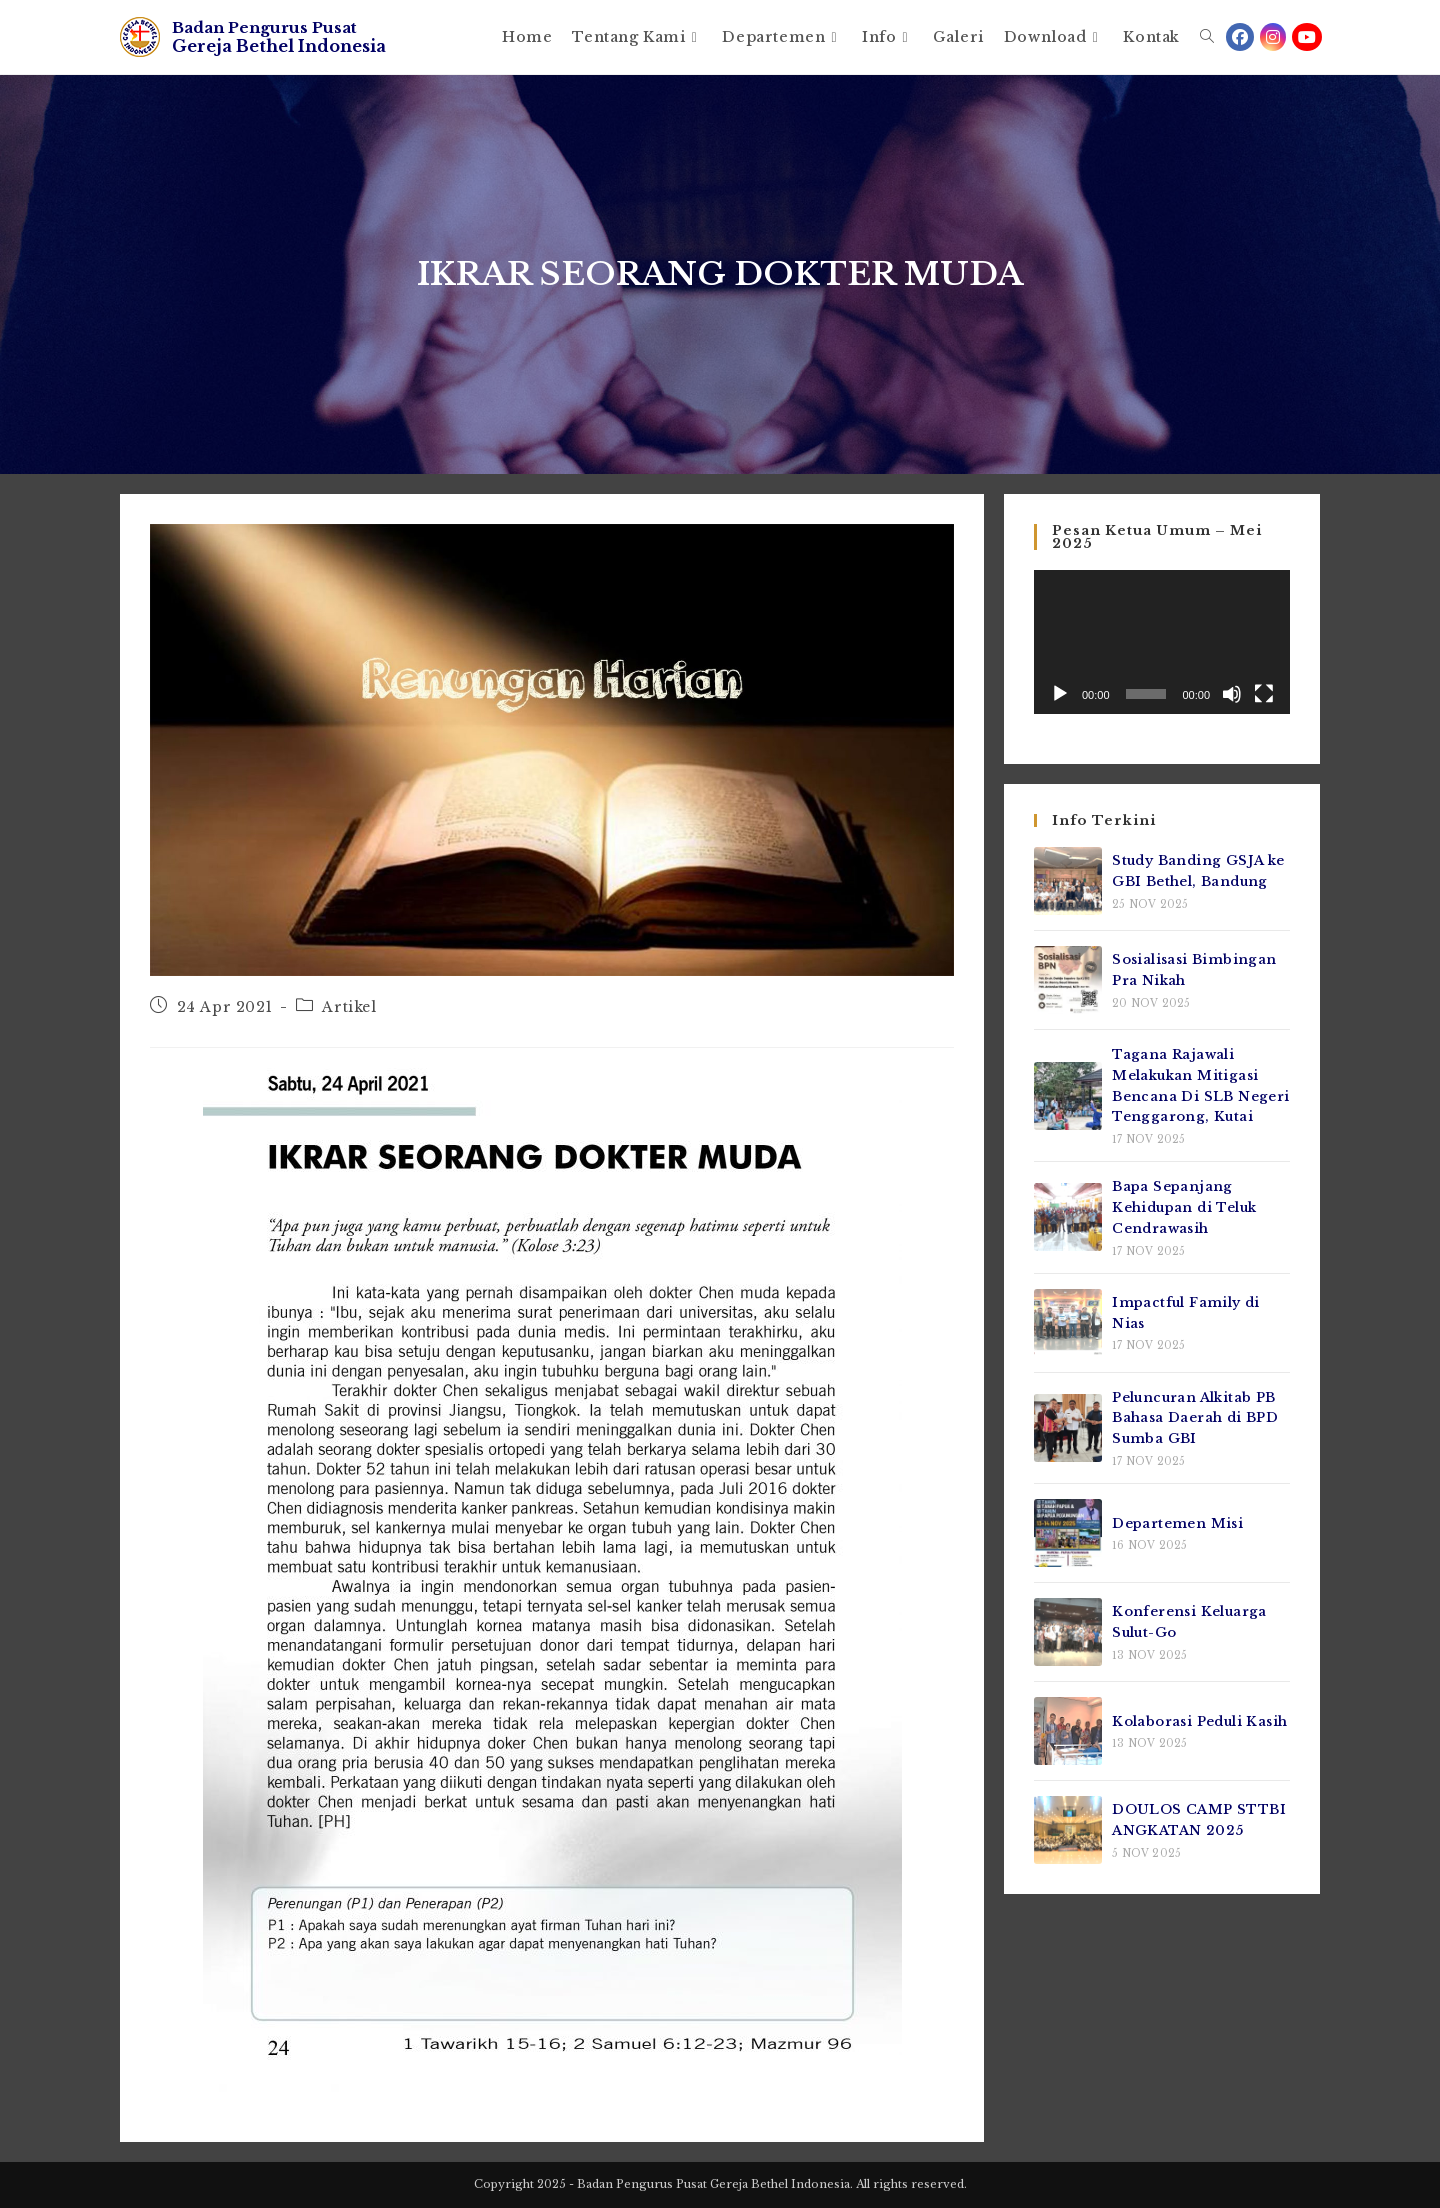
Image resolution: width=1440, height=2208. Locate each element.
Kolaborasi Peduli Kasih (1199, 1721)
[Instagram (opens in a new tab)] (1273, 37)
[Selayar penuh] (1264, 694)
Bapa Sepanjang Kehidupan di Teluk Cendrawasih (1184, 1207)
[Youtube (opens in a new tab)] (1307, 37)
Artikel (349, 1007)
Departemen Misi (1177, 1523)
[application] (1162, 642)
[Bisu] (1232, 694)
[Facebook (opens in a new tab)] (1240, 37)
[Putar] (1060, 694)
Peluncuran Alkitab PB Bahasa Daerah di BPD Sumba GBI (1195, 1418)
